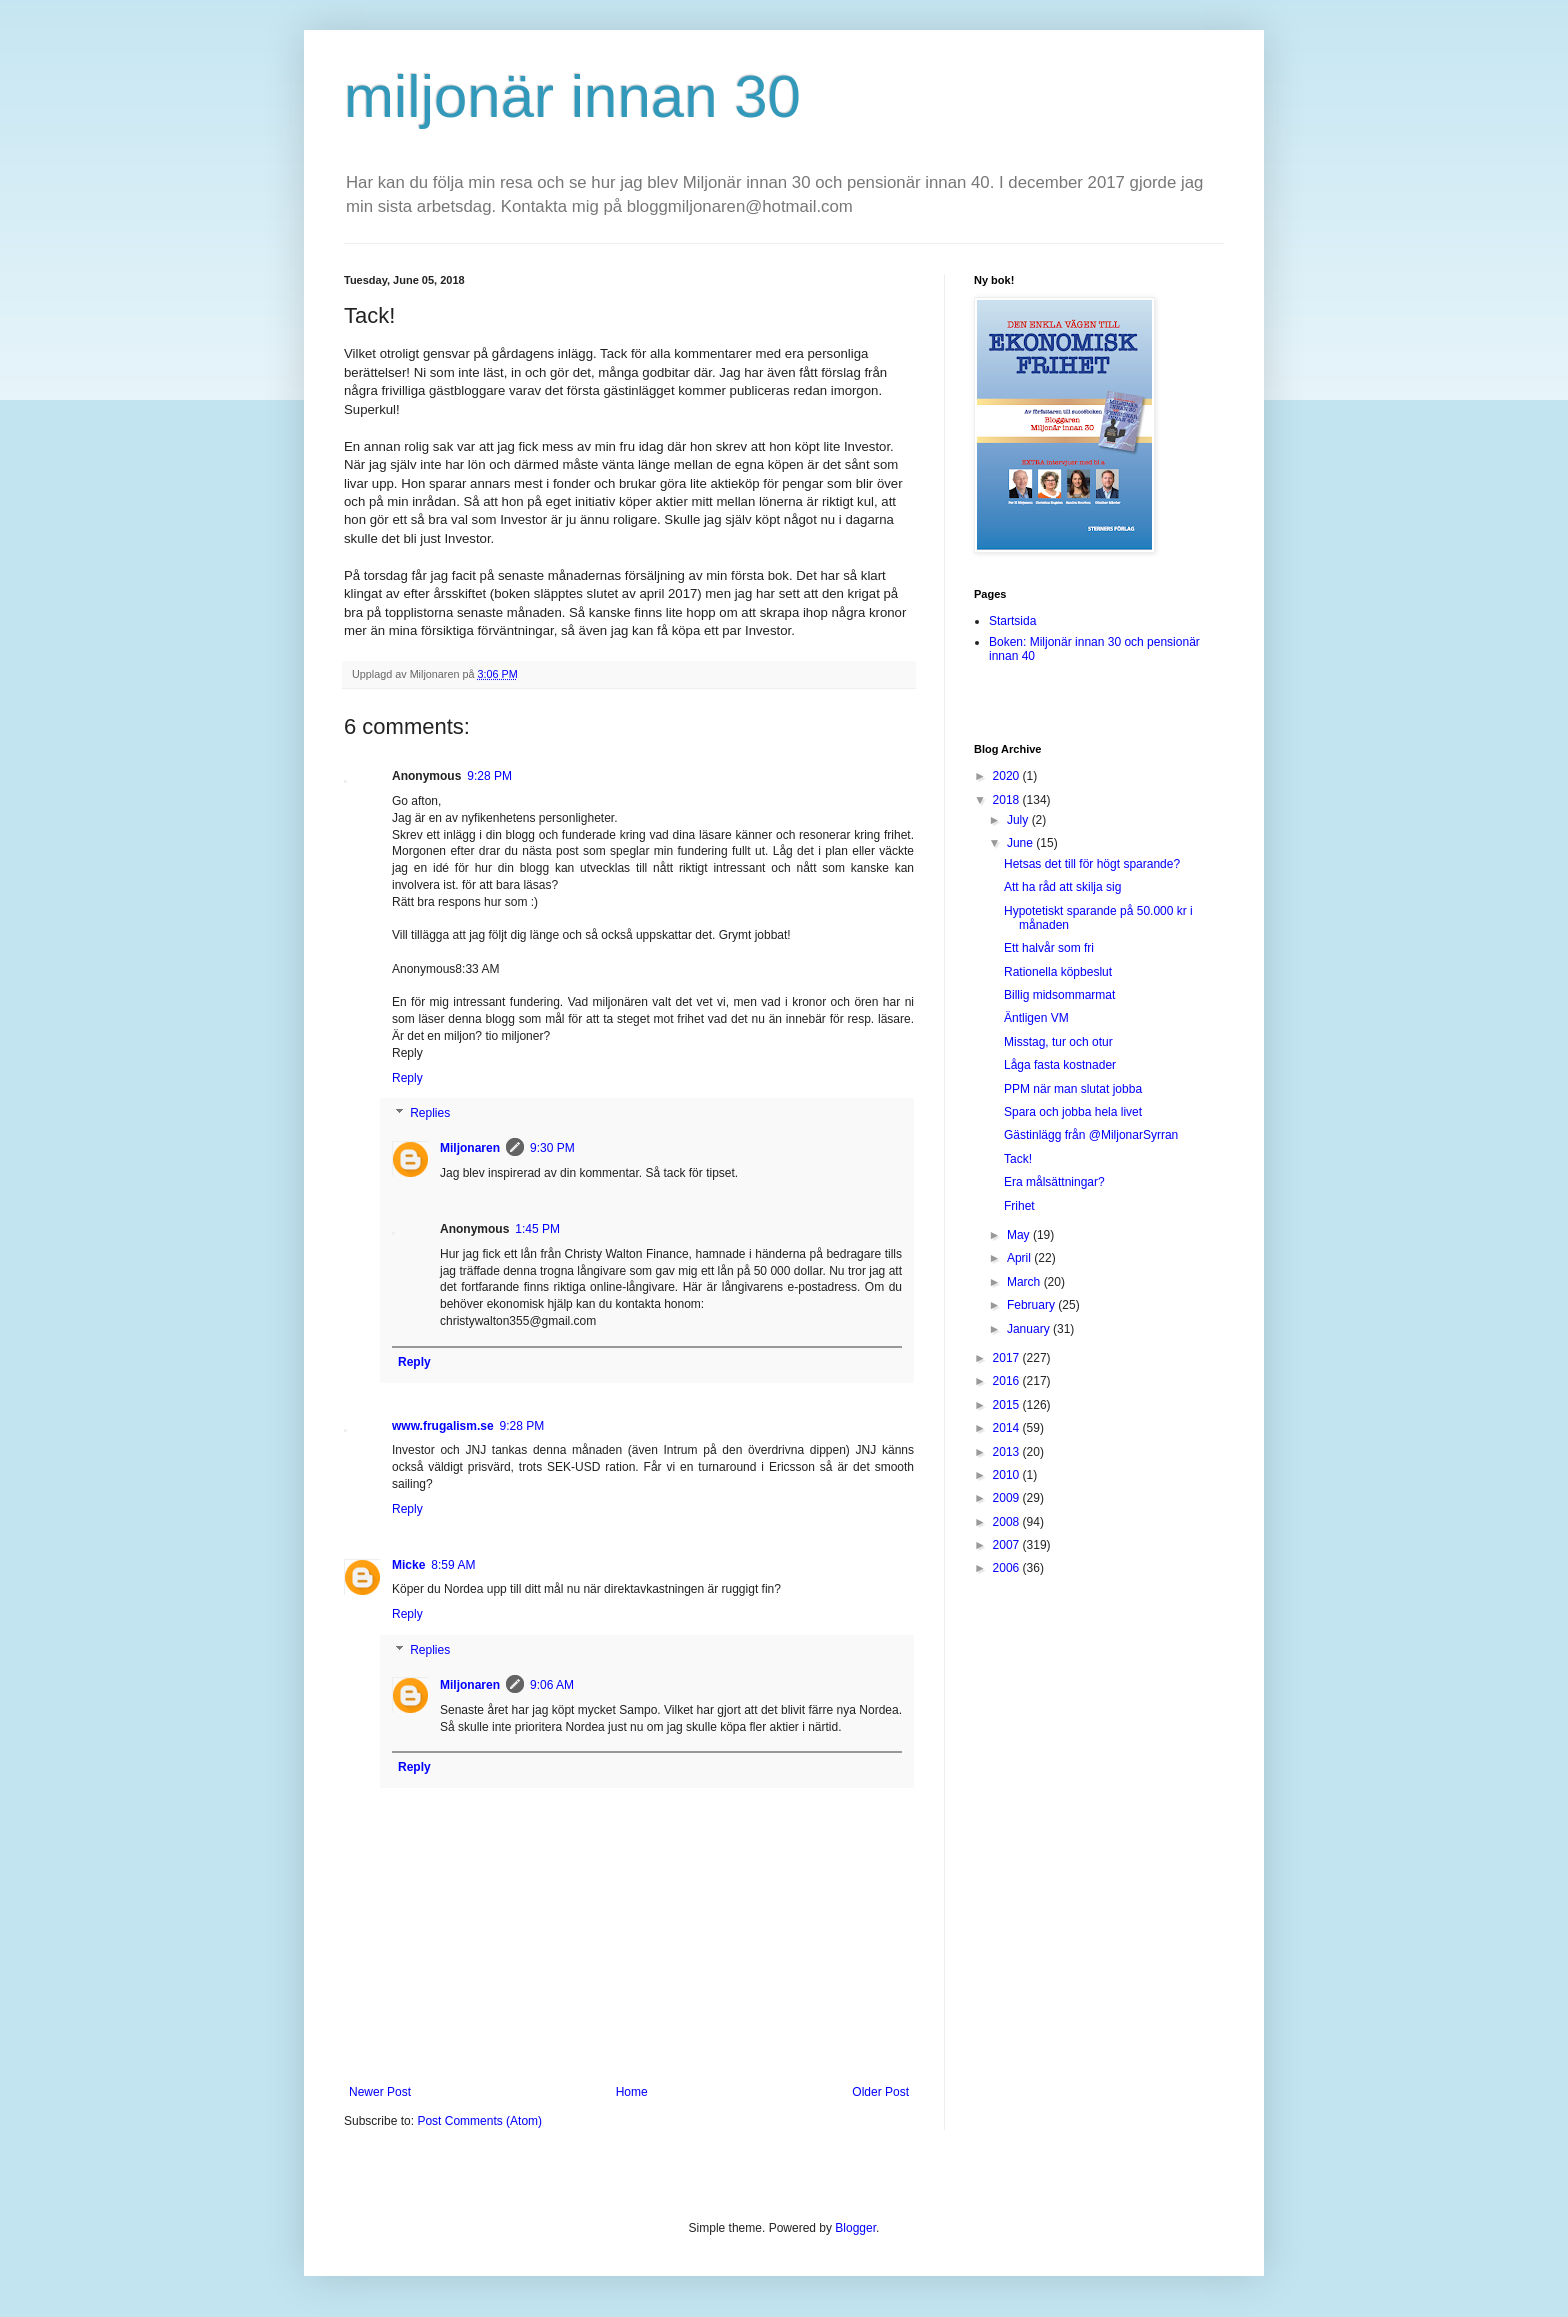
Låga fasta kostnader (1060, 1065)
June (1021, 843)
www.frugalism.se (443, 1426)
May (1020, 1235)
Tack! (1018, 1159)
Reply (407, 1078)
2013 (1008, 1452)
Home (632, 2092)
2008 (1008, 1522)
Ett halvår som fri (1049, 948)
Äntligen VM (1036, 1018)
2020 (1008, 776)
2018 (1008, 800)
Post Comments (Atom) (479, 2121)
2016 (1008, 1381)
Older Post (880, 2092)
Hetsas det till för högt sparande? (1092, 864)
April (1020, 1258)
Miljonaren (470, 1148)
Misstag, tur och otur (1058, 1042)
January (1030, 1329)
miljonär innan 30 (572, 96)
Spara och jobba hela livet (1073, 1112)
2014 (1008, 1428)
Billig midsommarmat (1059, 995)
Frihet (1019, 1206)
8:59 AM (453, 1565)
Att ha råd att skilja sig (1062, 887)
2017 (1008, 1358)
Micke (408, 1565)
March (1025, 1282)
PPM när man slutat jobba (1073, 1089)
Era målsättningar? (1054, 1182)
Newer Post (380, 2092)
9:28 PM (489, 776)
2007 (1008, 1545)
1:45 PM (537, 1229)
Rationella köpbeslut (1058, 972)
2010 (1008, 1475)
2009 (1008, 1498)
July (1019, 820)
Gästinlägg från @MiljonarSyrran (1091, 1135)
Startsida (1012, 621)
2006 (1008, 1568)
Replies (430, 1114)
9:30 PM (552, 1148)
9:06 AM (552, 1685)
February (1032, 1305)
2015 (1008, 1405)
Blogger (855, 2228)
